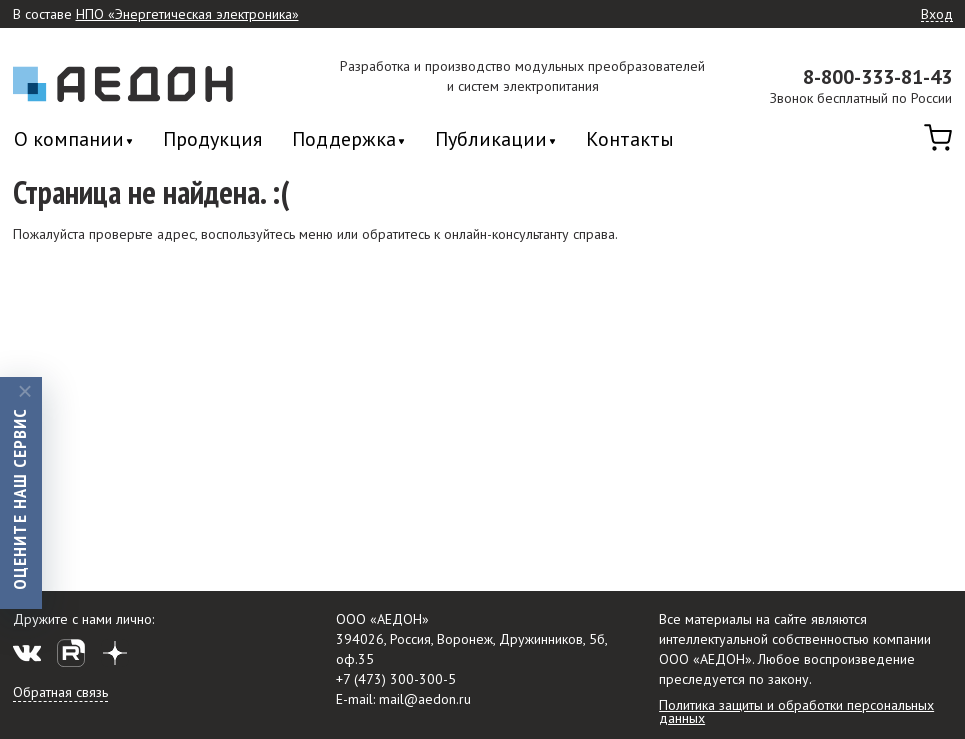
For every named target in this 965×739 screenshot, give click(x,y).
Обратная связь (60, 692)
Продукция (212, 139)
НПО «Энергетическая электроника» (187, 14)
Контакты (630, 139)
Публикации (491, 140)
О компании (69, 140)
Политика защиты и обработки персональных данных (796, 711)
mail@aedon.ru (425, 699)
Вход (937, 15)
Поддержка (344, 140)
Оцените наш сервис (19, 498)
